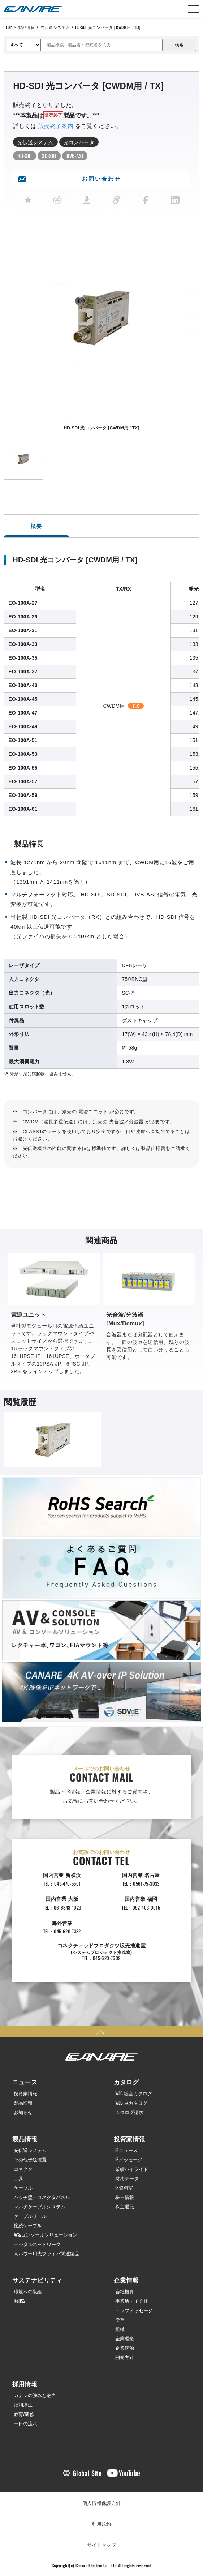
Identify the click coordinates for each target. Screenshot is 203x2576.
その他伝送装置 (30, 2159)
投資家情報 (25, 2093)
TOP (8, 27)
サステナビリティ (37, 2280)
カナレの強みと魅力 (35, 2395)
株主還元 (124, 2206)
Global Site (87, 2473)
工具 (18, 2178)
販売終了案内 (55, 126)
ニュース (25, 2082)
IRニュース (126, 2150)
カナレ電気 (33, 9)
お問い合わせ (101, 179)
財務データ (127, 2178)
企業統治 (124, 2347)
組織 (120, 2329)
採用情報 (25, 2383)
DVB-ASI (74, 155)
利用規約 (101, 2523)
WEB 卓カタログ (131, 2102)
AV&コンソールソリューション (45, 2234)
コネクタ (23, 2168)
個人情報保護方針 (101, 2502)
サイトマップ (101, 2544)
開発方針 (124, 2357)
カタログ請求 (129, 2112)
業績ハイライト (131, 2168)
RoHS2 (19, 2300)
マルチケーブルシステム (39, 2206)
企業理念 (124, 2338)
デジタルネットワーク (37, 2244)
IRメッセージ (128, 2159)
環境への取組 (28, 2291)
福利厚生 (23, 2404)
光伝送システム (55, 27)
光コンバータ (79, 142)
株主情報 (124, 2197)
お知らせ (23, 2112)
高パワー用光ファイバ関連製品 (46, 2253)
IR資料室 (124, 2187)
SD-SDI (49, 155)
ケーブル (23, 2187)
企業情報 (126, 2280)
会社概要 (124, 2291)
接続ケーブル (28, 2225)
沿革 (120, 2319)
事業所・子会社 (131, 2300)
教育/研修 (24, 2414)
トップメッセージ (134, 2310)
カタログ (126, 2082)
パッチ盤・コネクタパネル (42, 2197)
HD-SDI (24, 155)
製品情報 (26, 27)
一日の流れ (25, 2423)
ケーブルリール (30, 2215)
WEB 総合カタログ (133, 2093)
